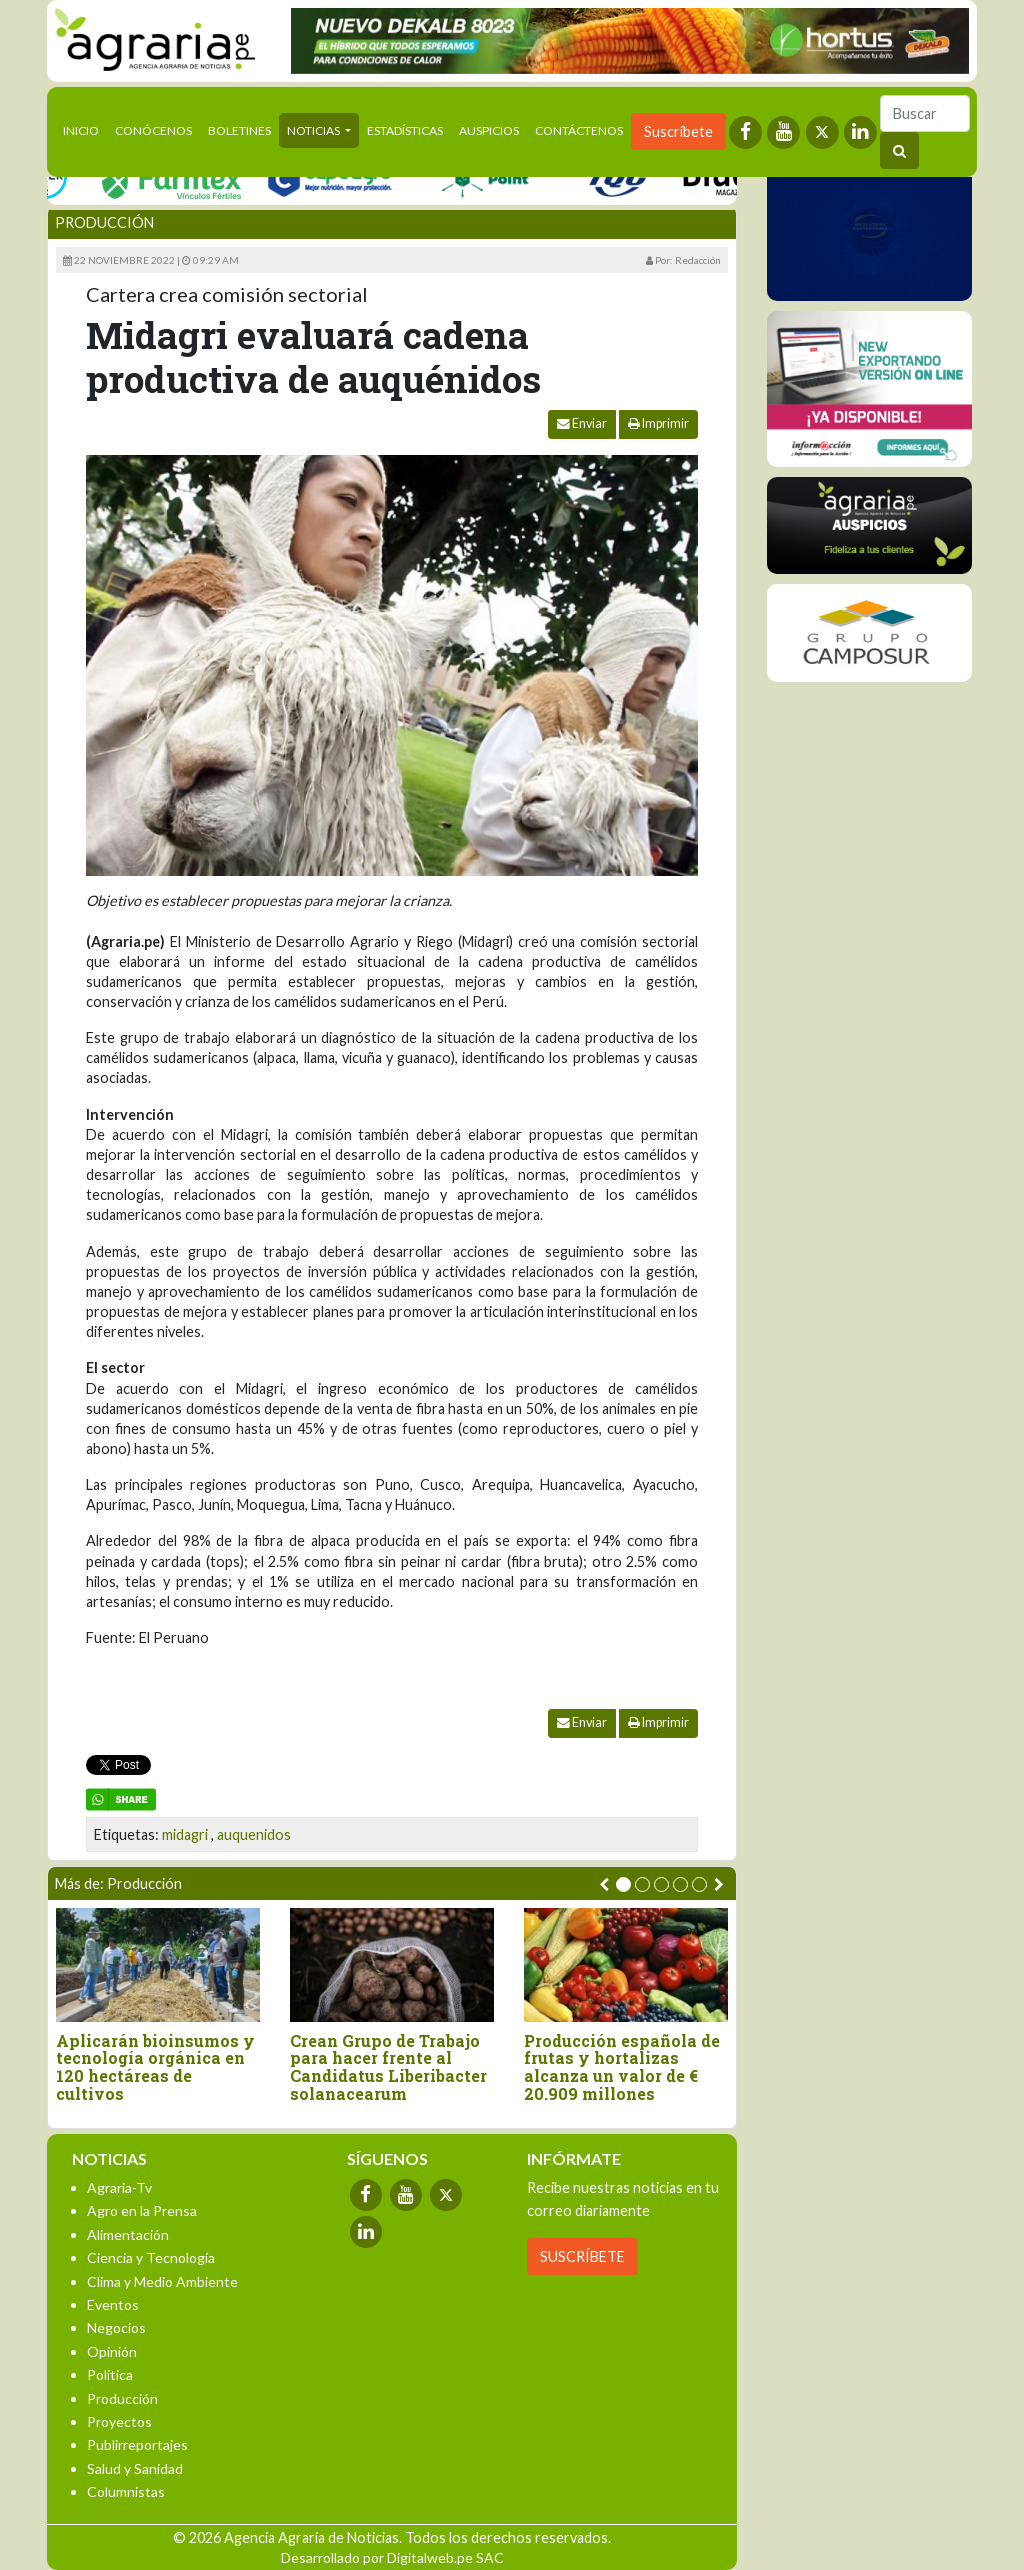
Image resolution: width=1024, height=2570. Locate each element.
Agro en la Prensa (142, 2210)
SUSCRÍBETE (582, 2256)
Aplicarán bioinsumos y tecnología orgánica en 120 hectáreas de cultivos (155, 2067)
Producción (104, 222)
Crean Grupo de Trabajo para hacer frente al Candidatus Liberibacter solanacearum (388, 2067)
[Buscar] (925, 113)
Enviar (582, 423)
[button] (623, 1884)
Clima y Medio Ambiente (162, 2281)
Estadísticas (405, 130)
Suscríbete (678, 131)
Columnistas (126, 2491)
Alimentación (128, 2234)
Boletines (239, 130)
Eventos (113, 2304)
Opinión (112, 2351)
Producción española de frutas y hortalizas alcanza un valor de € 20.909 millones (622, 2067)
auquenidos (254, 1834)
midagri (185, 1834)
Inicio (85, 129)
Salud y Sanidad (135, 2468)
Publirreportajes (137, 2444)
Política (110, 2374)
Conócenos (153, 130)
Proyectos (119, 2421)
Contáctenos (579, 130)
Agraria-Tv (119, 2187)
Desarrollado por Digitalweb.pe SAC (392, 2557)
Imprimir (658, 423)
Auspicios (489, 130)
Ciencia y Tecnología (151, 2257)
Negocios (116, 2327)
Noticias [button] (314, 130)
